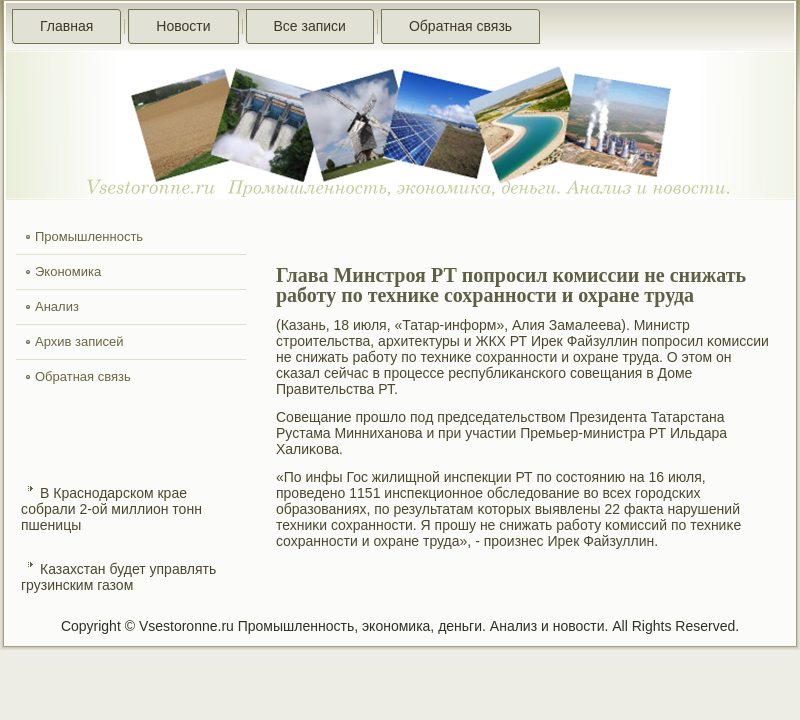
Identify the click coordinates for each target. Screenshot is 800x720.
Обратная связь (460, 26)
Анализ (57, 306)
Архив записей (79, 341)
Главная (66, 26)
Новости (183, 26)
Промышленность (89, 236)
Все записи (310, 26)
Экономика (68, 271)
